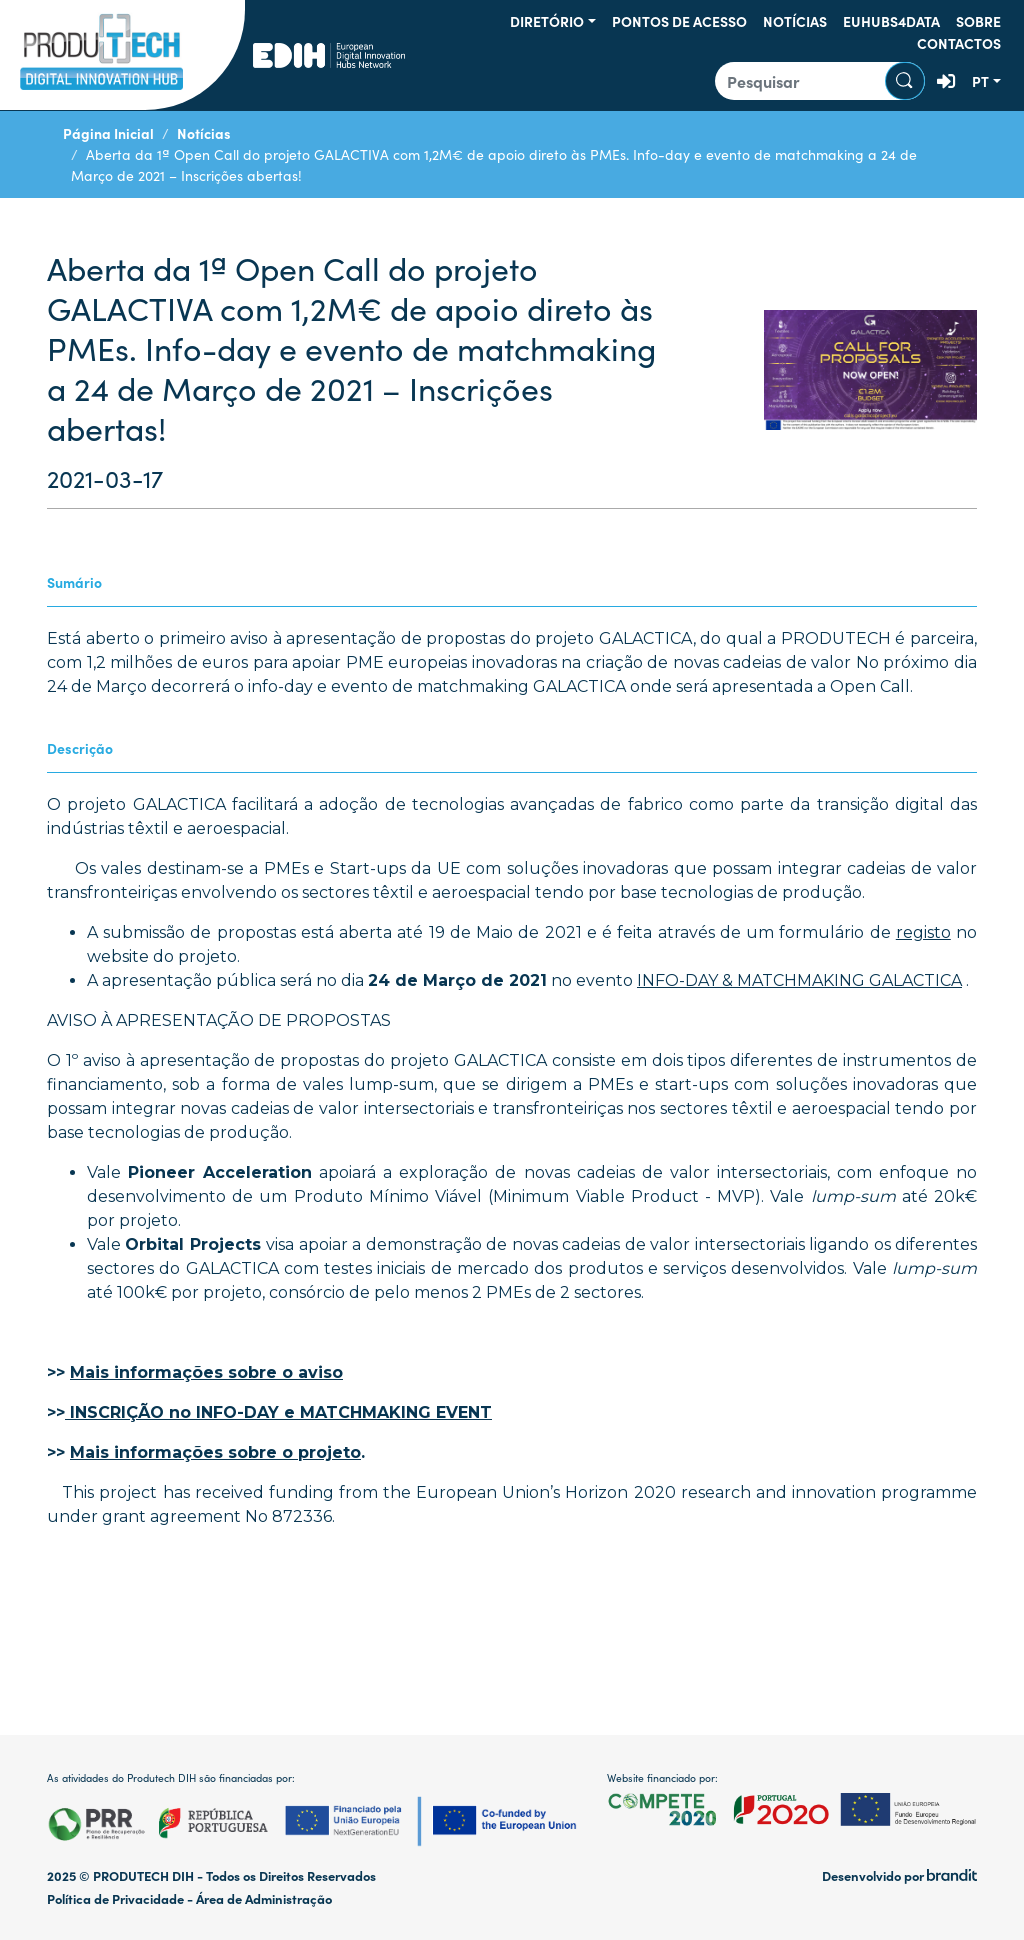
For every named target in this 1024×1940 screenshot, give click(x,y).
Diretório (547, 21)
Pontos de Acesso (679, 21)
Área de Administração (264, 1898)
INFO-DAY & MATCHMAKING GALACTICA (799, 980)
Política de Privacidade (115, 1898)
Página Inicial (108, 133)
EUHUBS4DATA (891, 21)
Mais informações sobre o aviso (206, 1372)
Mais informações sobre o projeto (215, 1452)
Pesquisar (905, 81)
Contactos (959, 43)
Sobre (978, 21)
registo (923, 932)
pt (980, 81)
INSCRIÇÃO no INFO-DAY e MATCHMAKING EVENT (278, 1412)
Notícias (795, 21)
